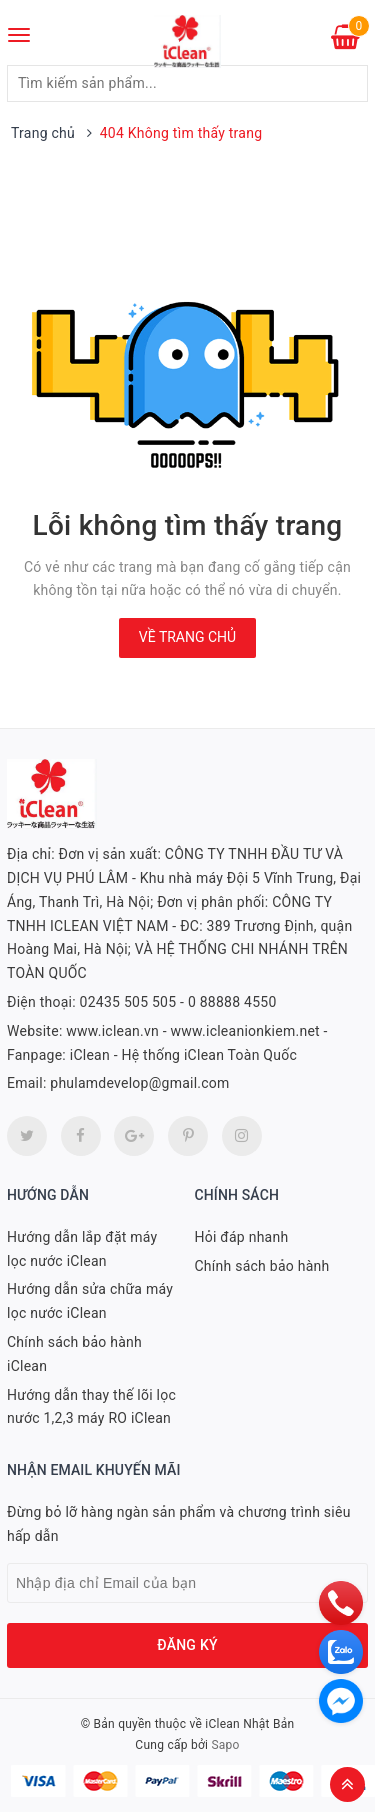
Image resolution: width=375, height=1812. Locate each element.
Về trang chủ (187, 637)
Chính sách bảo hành (262, 1266)
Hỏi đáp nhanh (242, 1237)
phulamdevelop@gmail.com (139, 1083)
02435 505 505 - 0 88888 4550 (178, 1002)
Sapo (225, 1745)
